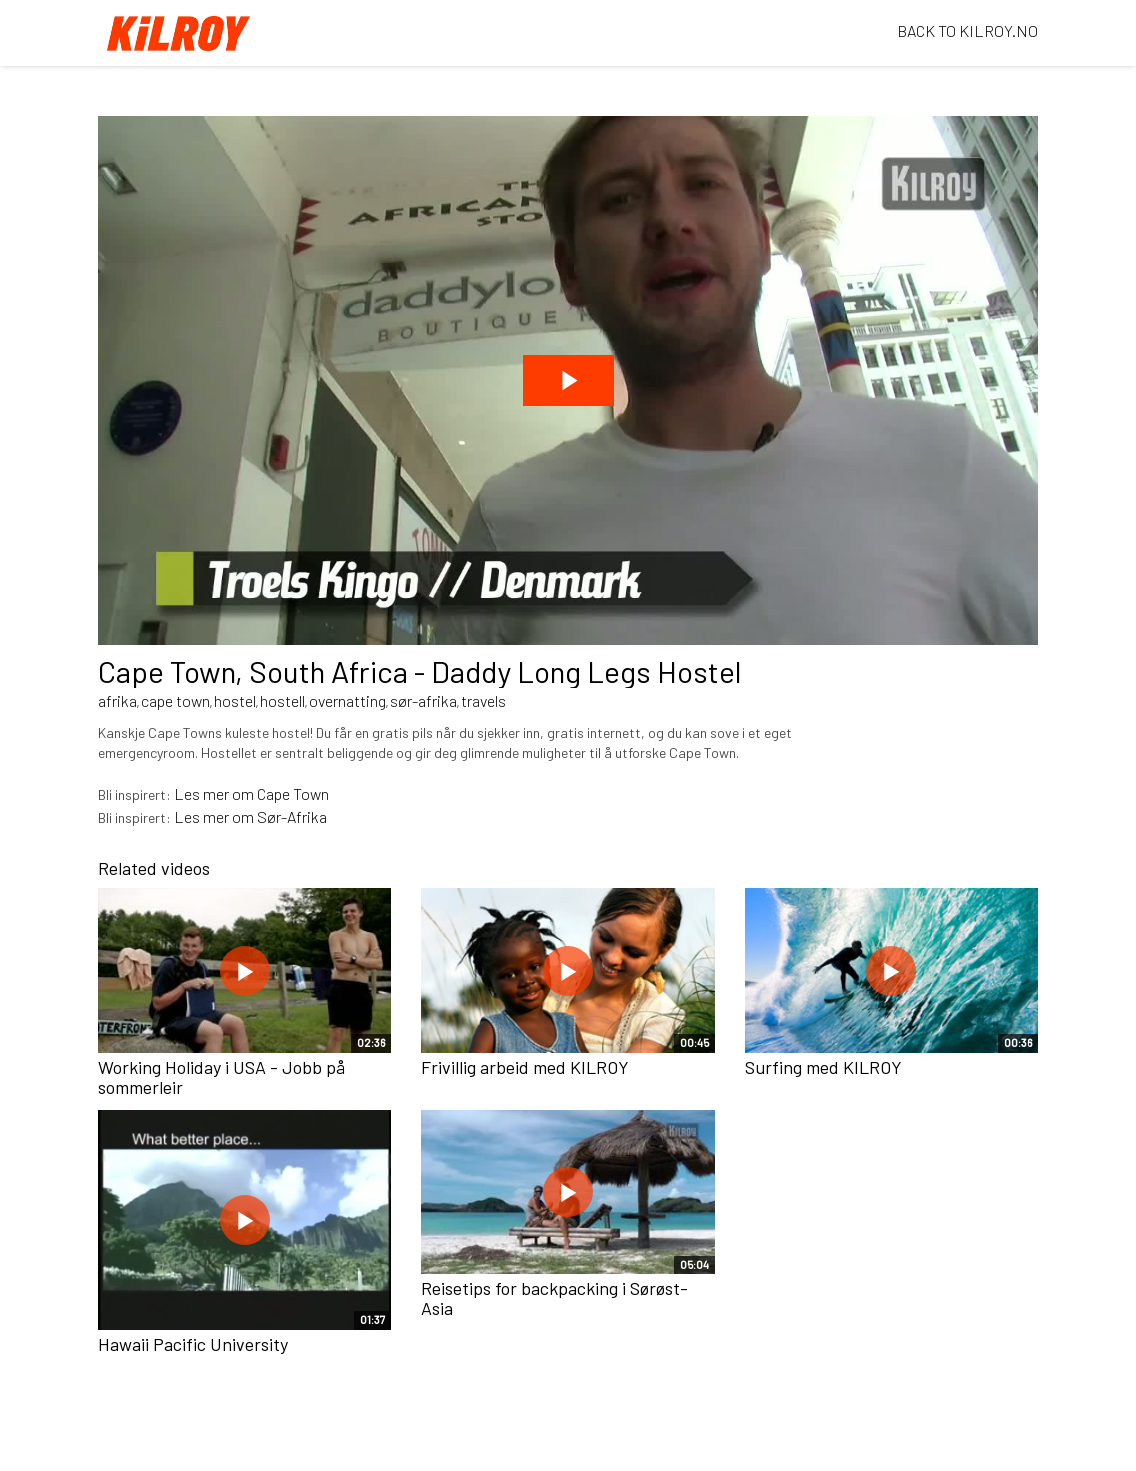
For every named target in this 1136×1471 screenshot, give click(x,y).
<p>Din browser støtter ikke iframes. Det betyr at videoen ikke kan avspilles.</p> (568, 380)
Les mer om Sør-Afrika (250, 816)
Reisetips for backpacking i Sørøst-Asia (554, 1298)
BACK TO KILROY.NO (967, 30)
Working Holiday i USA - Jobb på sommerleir (221, 1077)
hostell (282, 700)
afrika (117, 700)
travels (483, 700)
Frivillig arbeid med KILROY (525, 1067)
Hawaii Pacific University (193, 1344)
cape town (175, 700)
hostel (235, 700)
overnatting (347, 700)
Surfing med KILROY (823, 1067)
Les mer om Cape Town (251, 793)
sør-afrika (423, 700)
